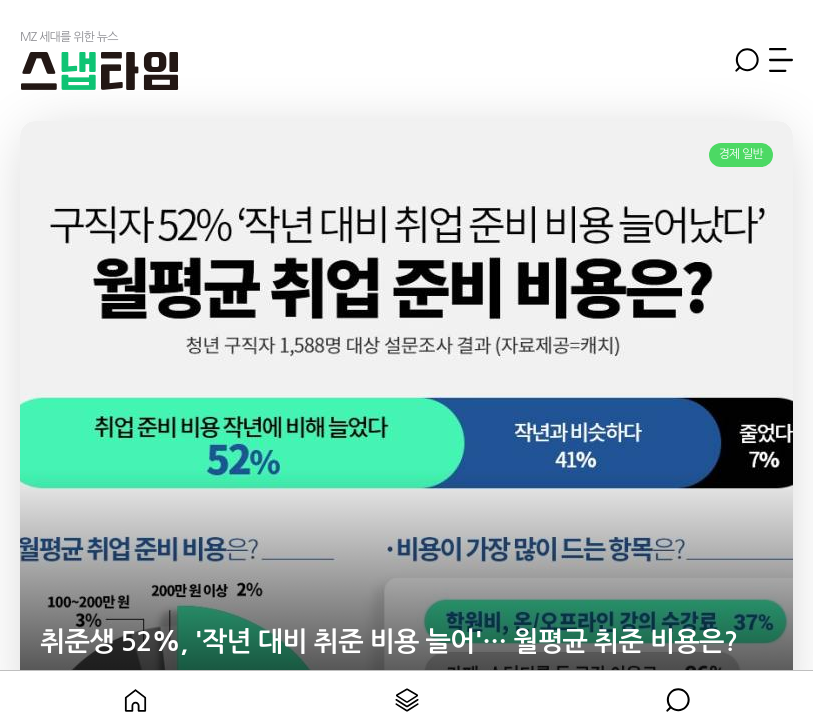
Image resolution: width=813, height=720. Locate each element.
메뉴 (781, 60)
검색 (747, 60)
